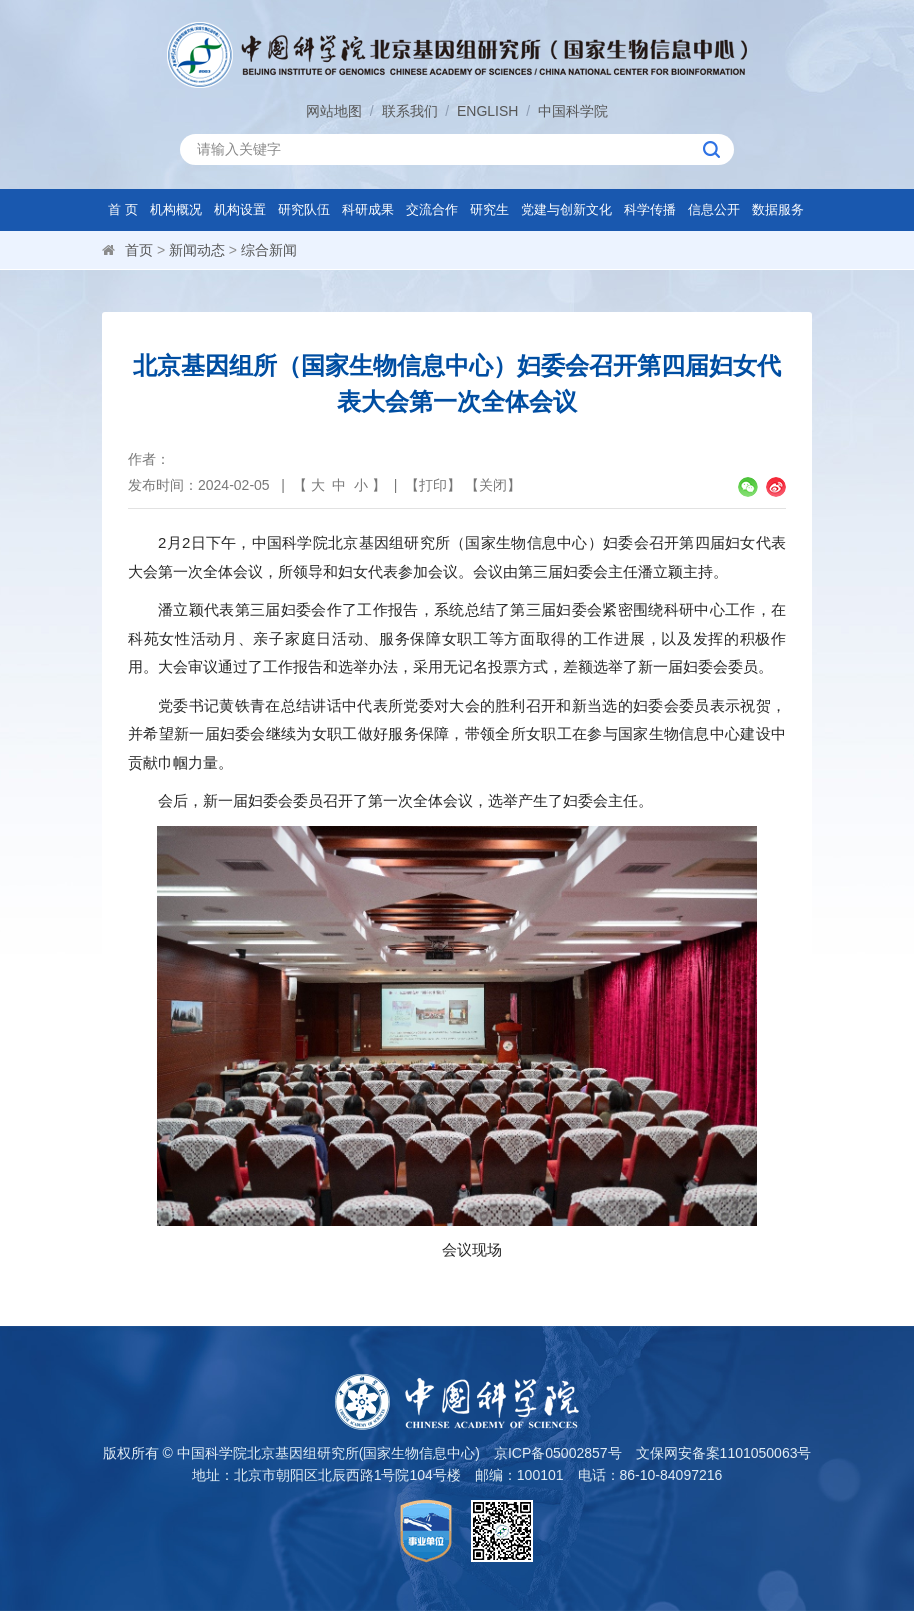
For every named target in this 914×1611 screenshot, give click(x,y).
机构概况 (176, 209)
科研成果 (368, 209)
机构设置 (240, 209)
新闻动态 (197, 250)
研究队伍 (304, 209)
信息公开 (714, 209)
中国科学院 (573, 111)
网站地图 (334, 111)
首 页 (123, 209)
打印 (433, 485)
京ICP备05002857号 (558, 1453)
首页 (139, 250)
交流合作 (432, 209)
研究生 (489, 209)
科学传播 (650, 209)
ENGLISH (487, 111)
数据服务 (778, 209)
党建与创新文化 (566, 209)
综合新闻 (269, 250)
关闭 (493, 485)
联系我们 (410, 111)
